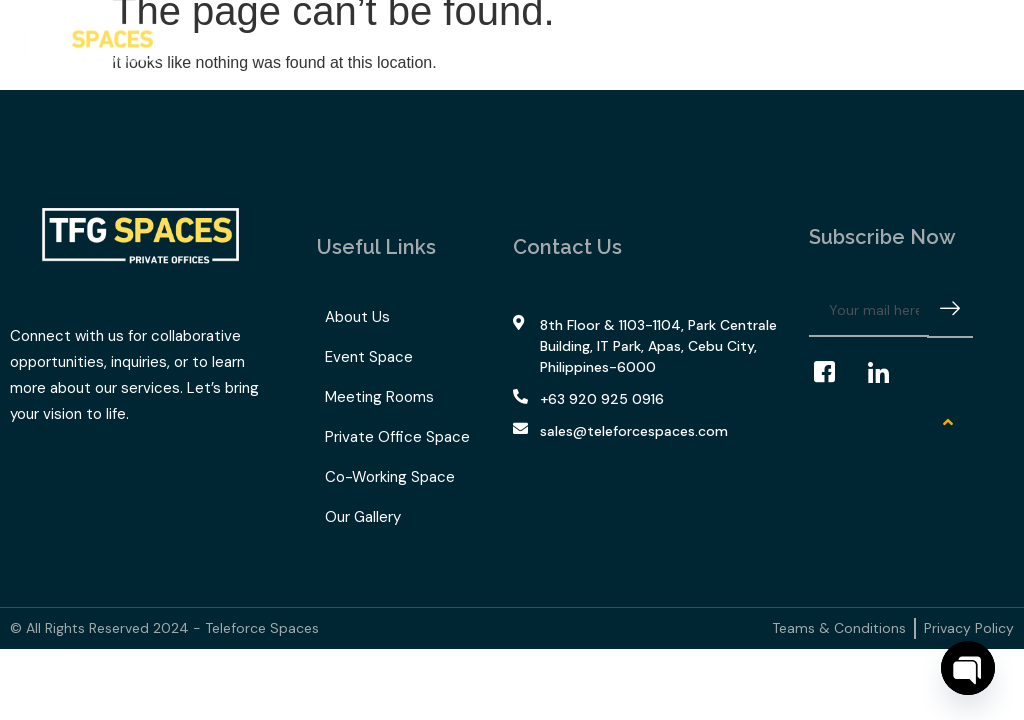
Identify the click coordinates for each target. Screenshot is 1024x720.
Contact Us (663, 39)
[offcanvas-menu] (986, 44)
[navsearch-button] (955, 45)
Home (211, 39)
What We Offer (321, 39)
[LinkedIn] (888, 373)
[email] (869, 311)
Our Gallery (564, 39)
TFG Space (458, 39)
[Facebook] (834, 373)
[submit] (950, 311)
